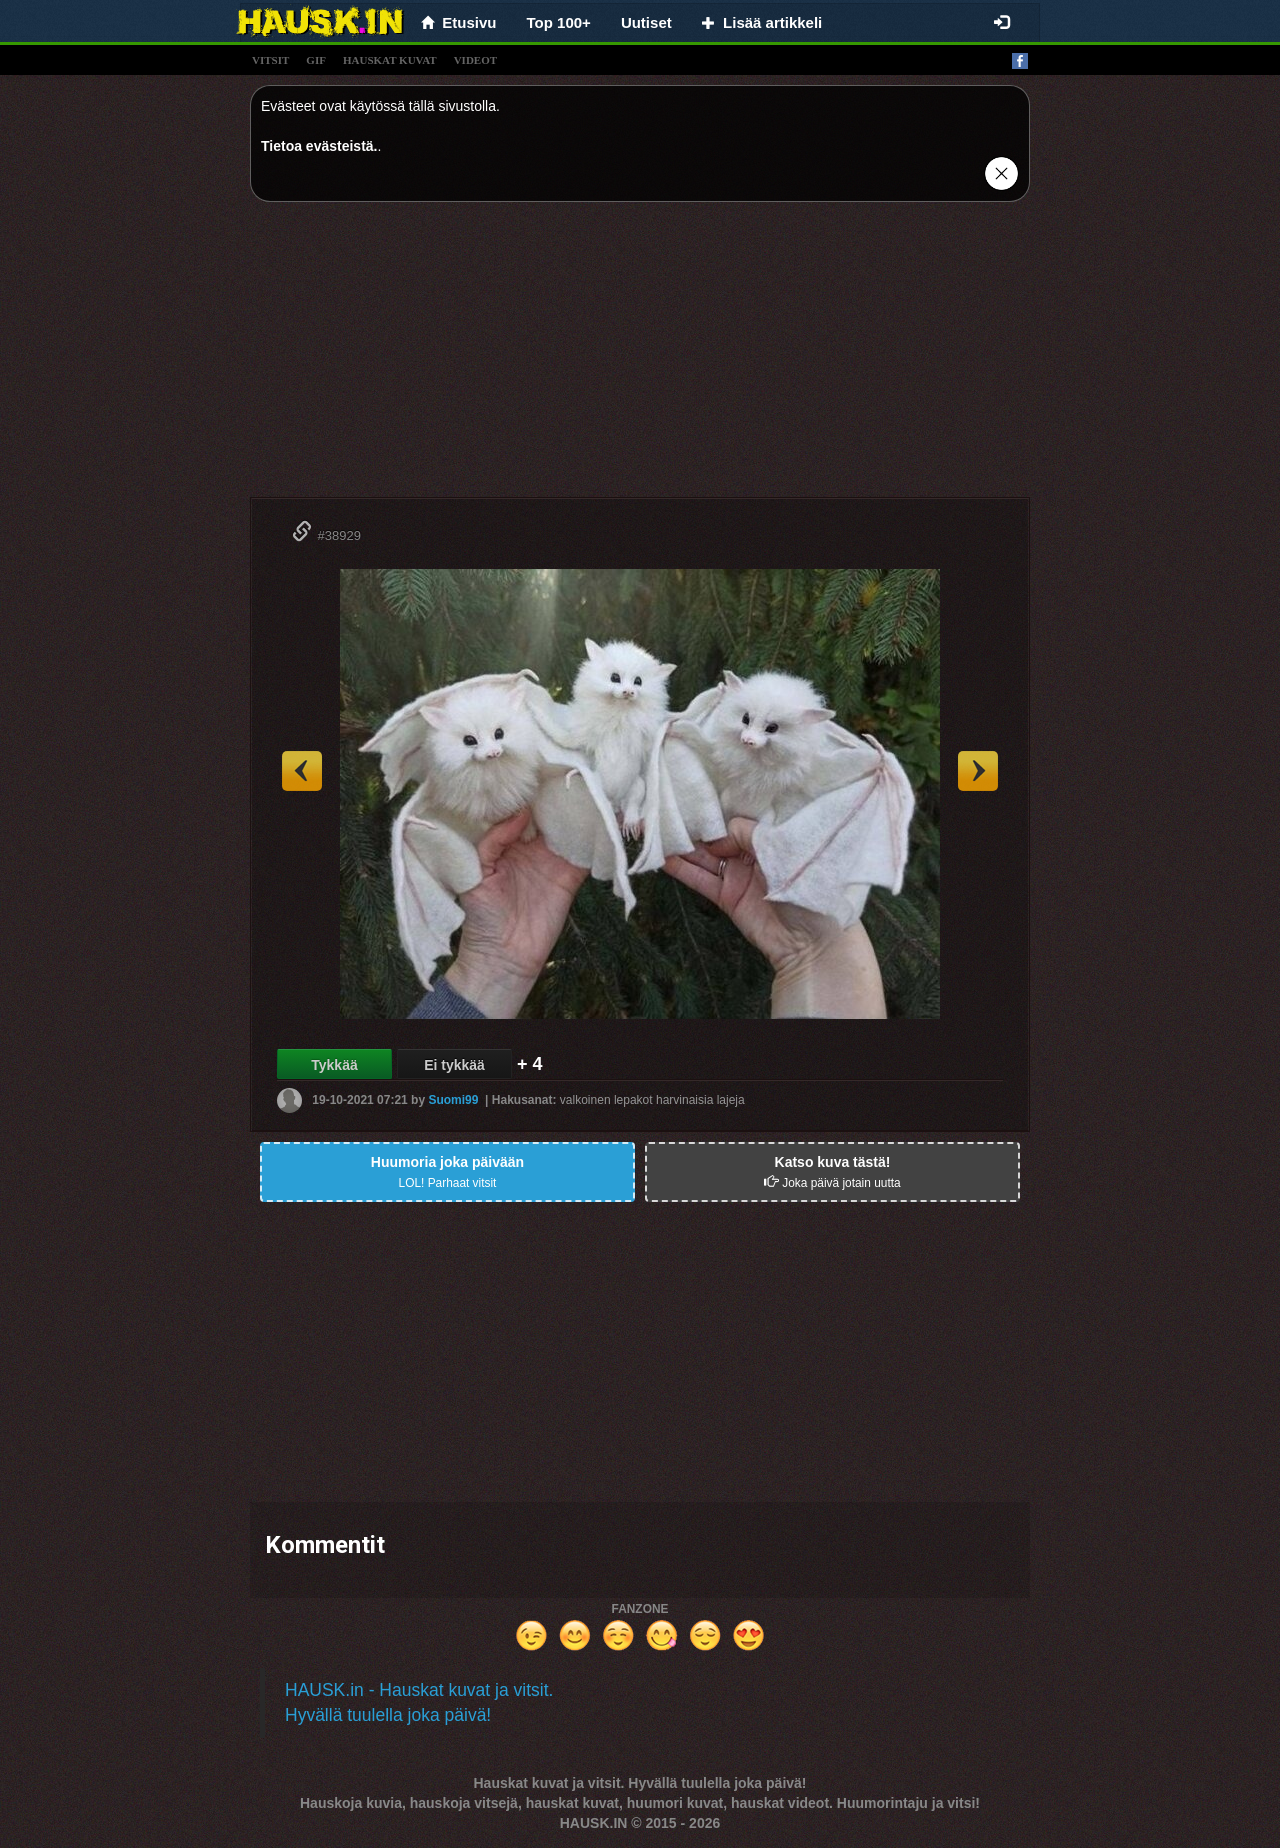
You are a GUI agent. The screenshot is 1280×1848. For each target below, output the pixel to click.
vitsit (270, 60)
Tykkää (334, 1065)
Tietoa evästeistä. (319, 146)
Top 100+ (559, 22)
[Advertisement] (640, 357)
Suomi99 (453, 1100)
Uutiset (646, 22)
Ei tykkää (454, 1065)
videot (475, 60)
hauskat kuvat (390, 60)
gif (316, 60)
